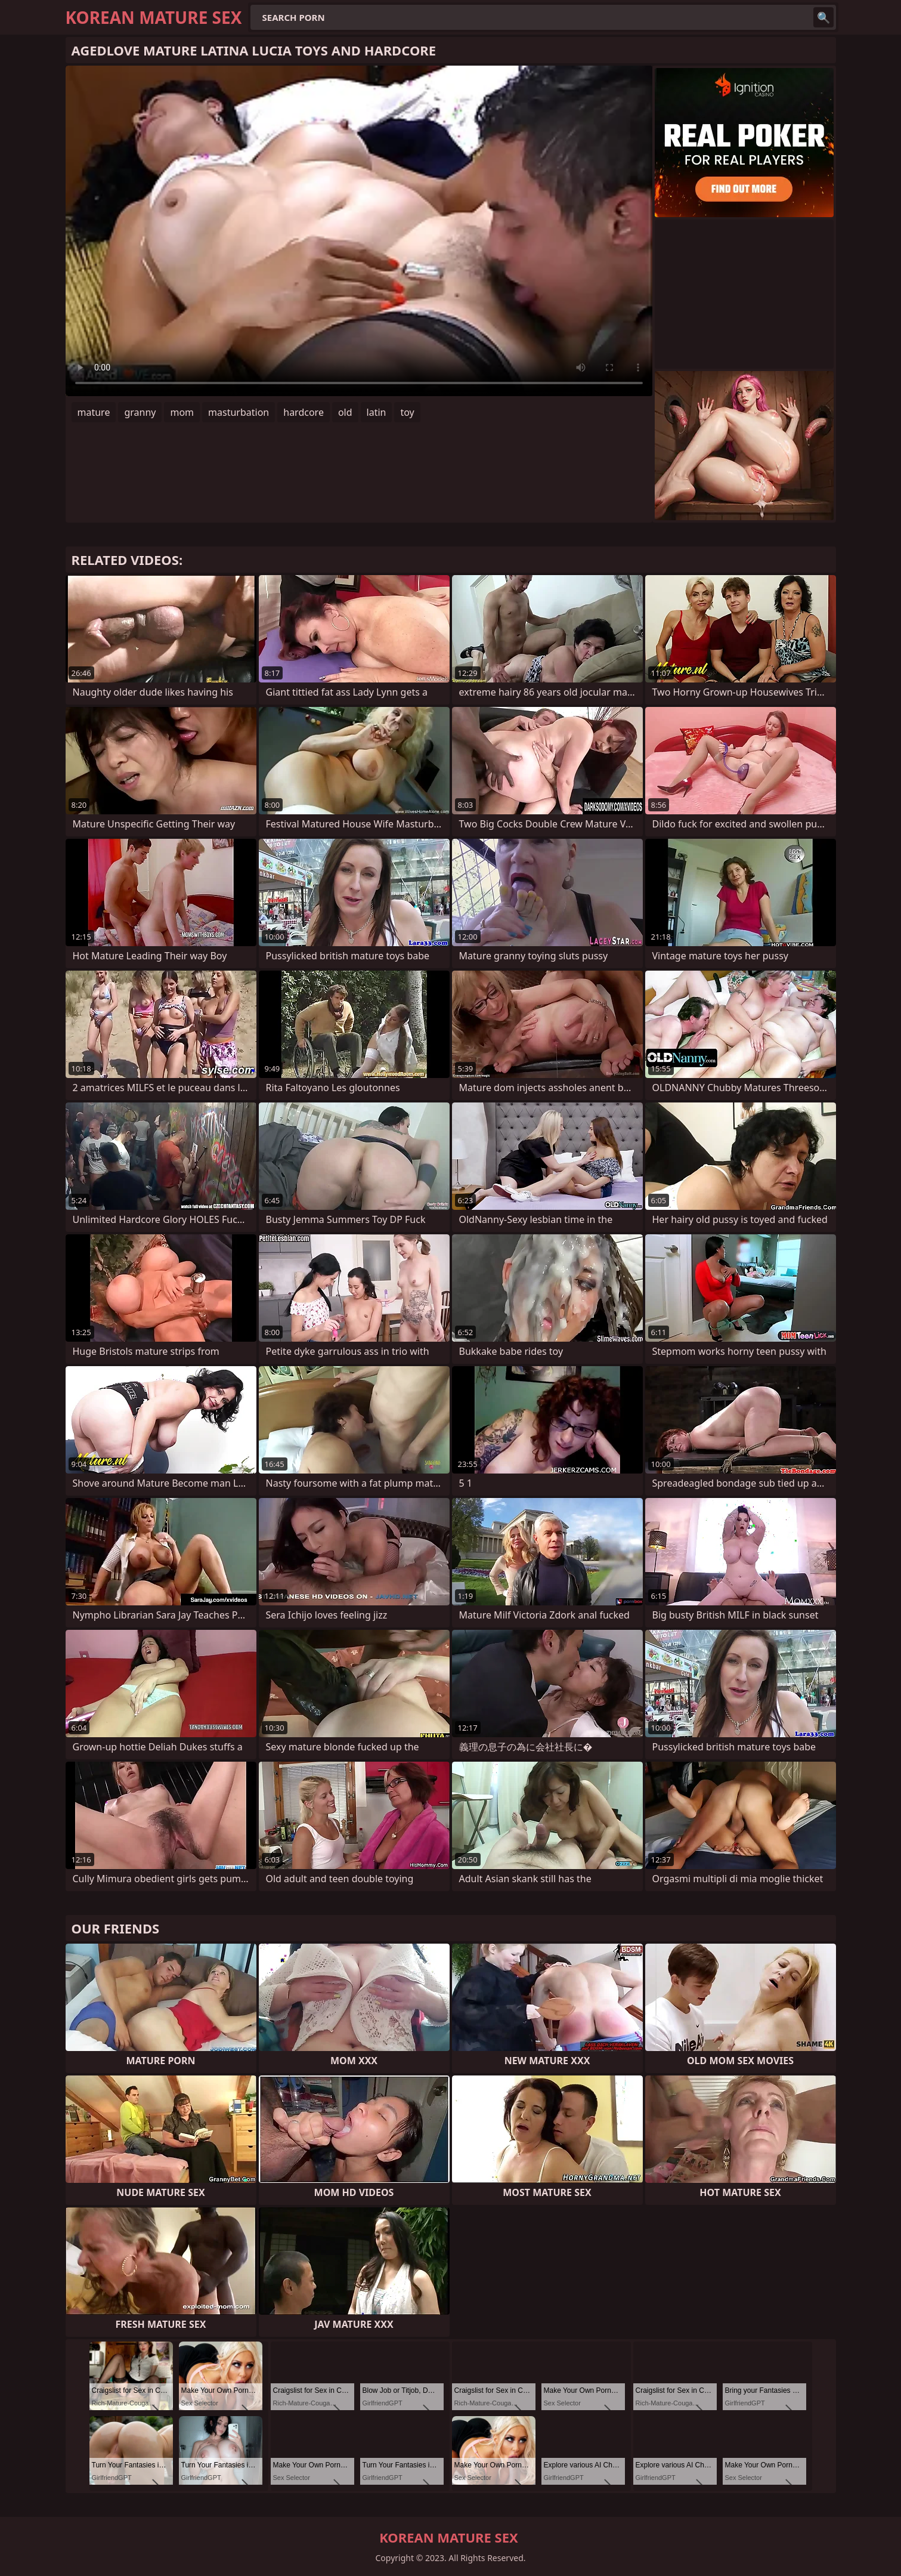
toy (407, 412)
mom (182, 412)
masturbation (238, 412)
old (345, 412)
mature (94, 412)
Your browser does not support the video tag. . (359, 231)
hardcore (303, 412)
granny (140, 412)
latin (376, 412)
